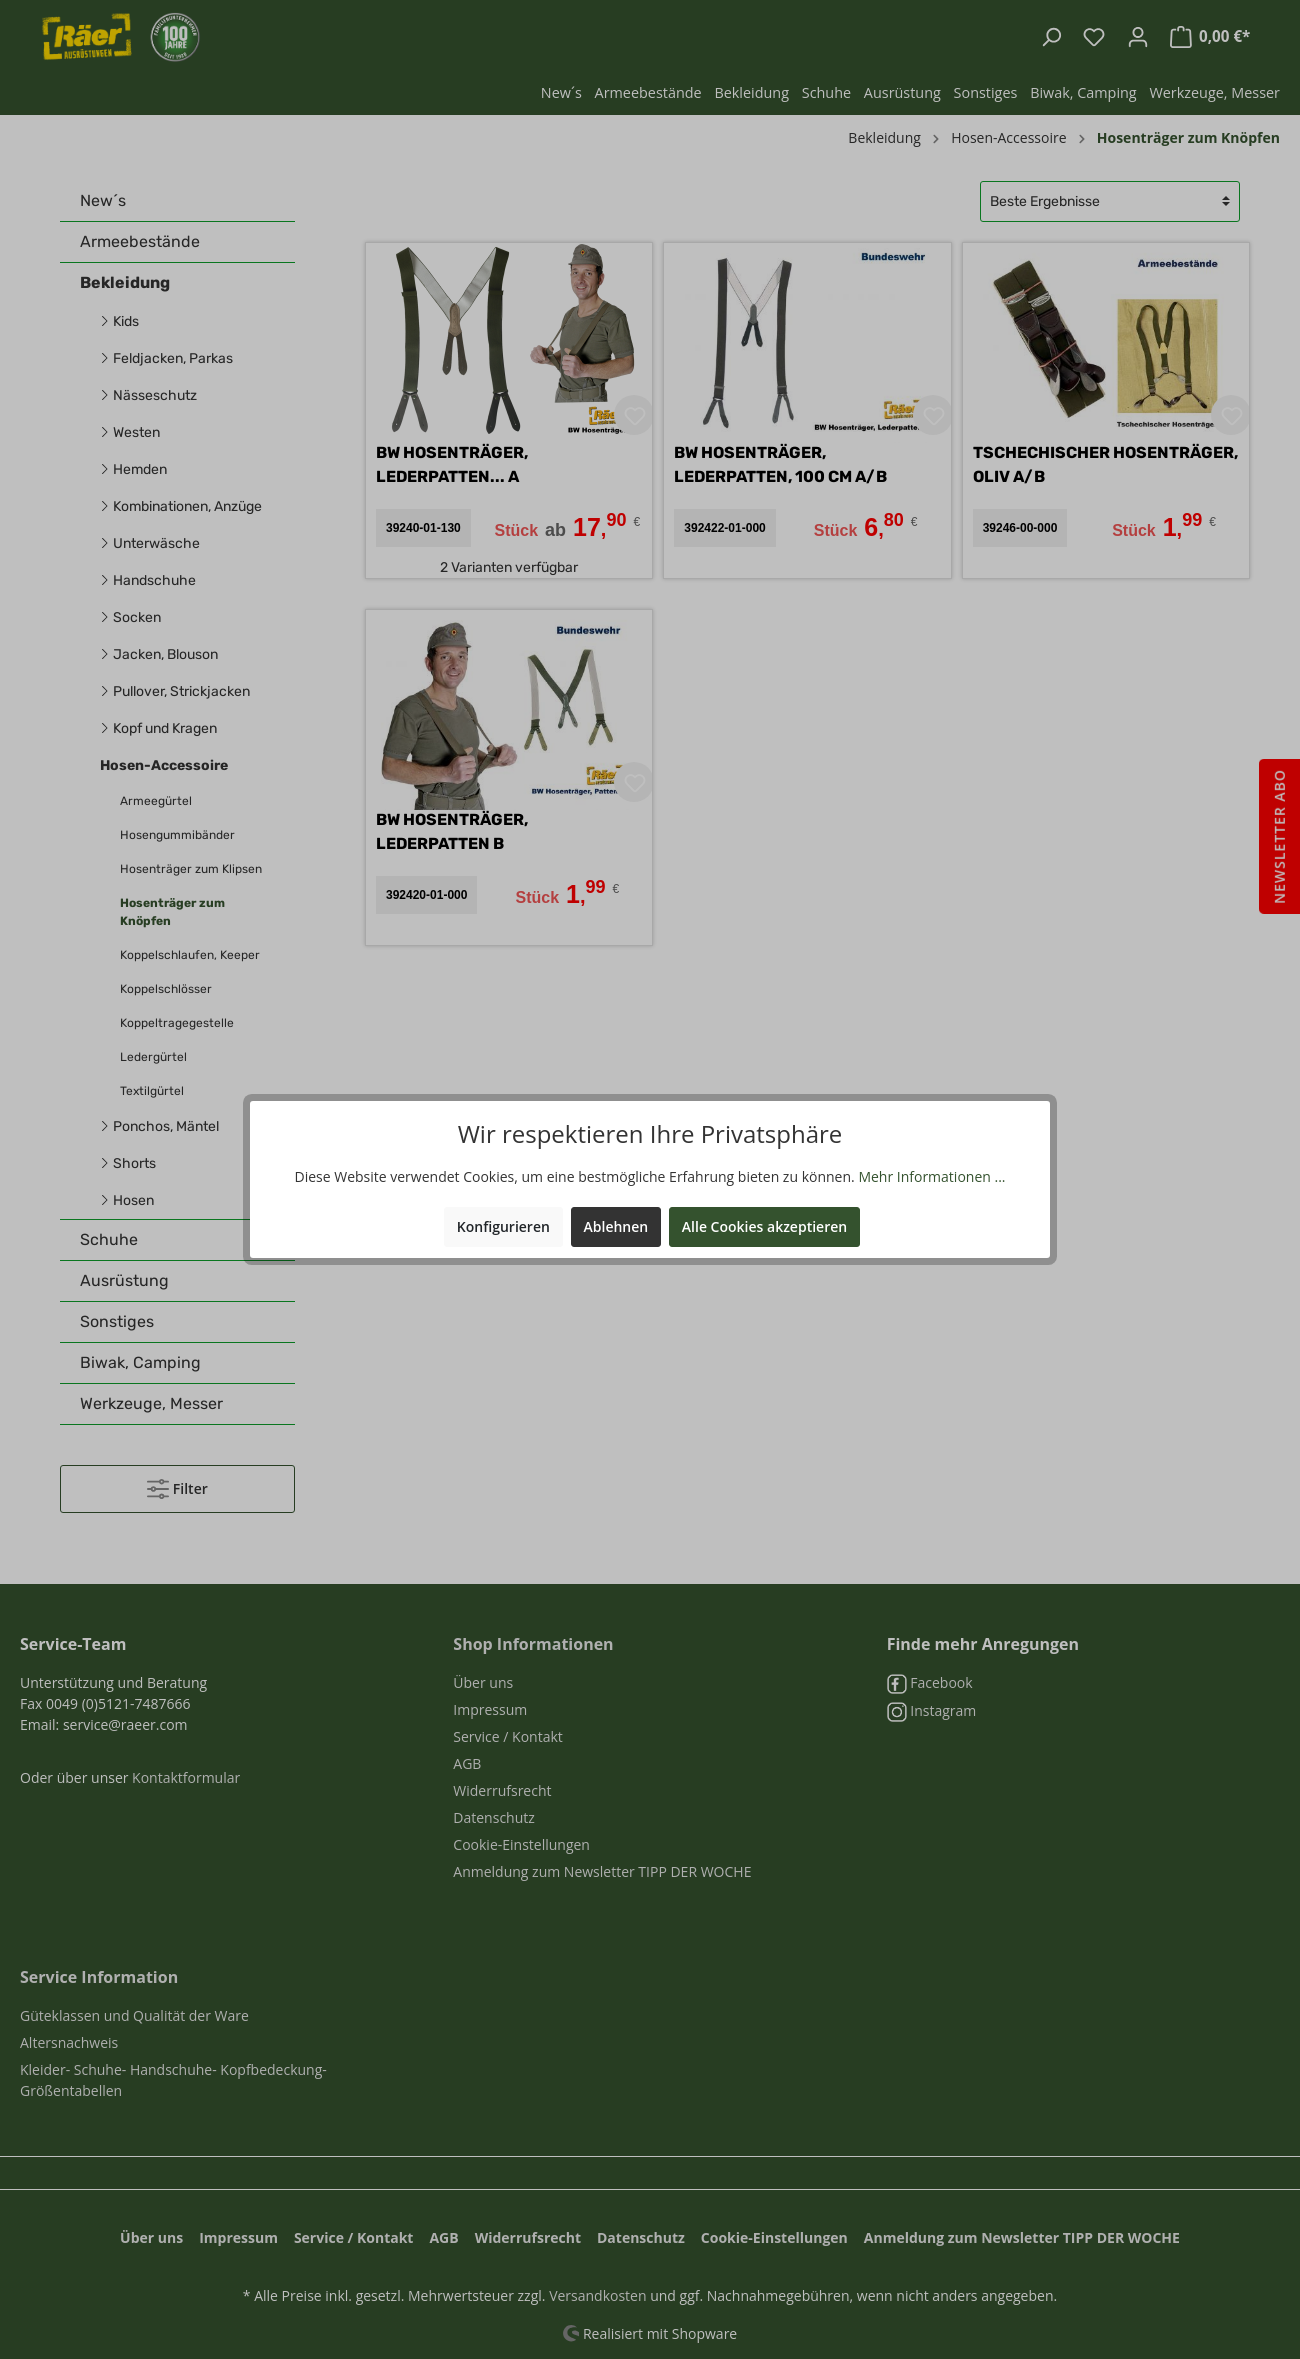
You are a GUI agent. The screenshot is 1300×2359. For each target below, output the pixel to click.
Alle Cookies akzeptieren (764, 1226)
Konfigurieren (503, 1226)
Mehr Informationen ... (931, 1176)
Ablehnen (616, 1226)
